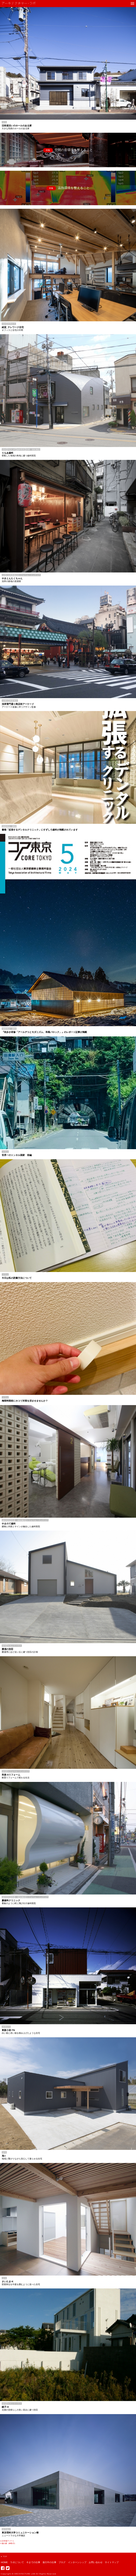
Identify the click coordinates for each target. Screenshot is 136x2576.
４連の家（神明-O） (8, 2543)
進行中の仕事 (49, 2562)
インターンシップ (77, 2562)
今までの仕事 (33, 2562)
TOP (4, 2556)
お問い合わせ (96, 2562)
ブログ (62, 2562)
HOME (4, 2562)
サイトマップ (112, 2562)
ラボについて (17, 2562)
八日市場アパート (7, 2541)
